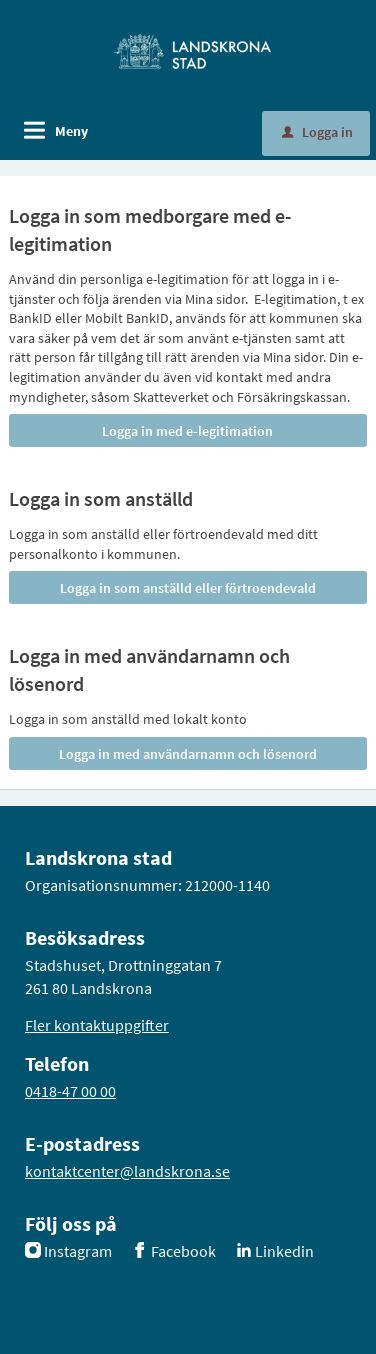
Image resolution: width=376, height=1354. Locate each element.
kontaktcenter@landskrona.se (127, 1171)
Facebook (183, 1251)
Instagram (78, 1251)
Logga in (317, 132)
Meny (71, 131)
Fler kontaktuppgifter (97, 1025)
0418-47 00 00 (70, 1091)
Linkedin (284, 1251)
